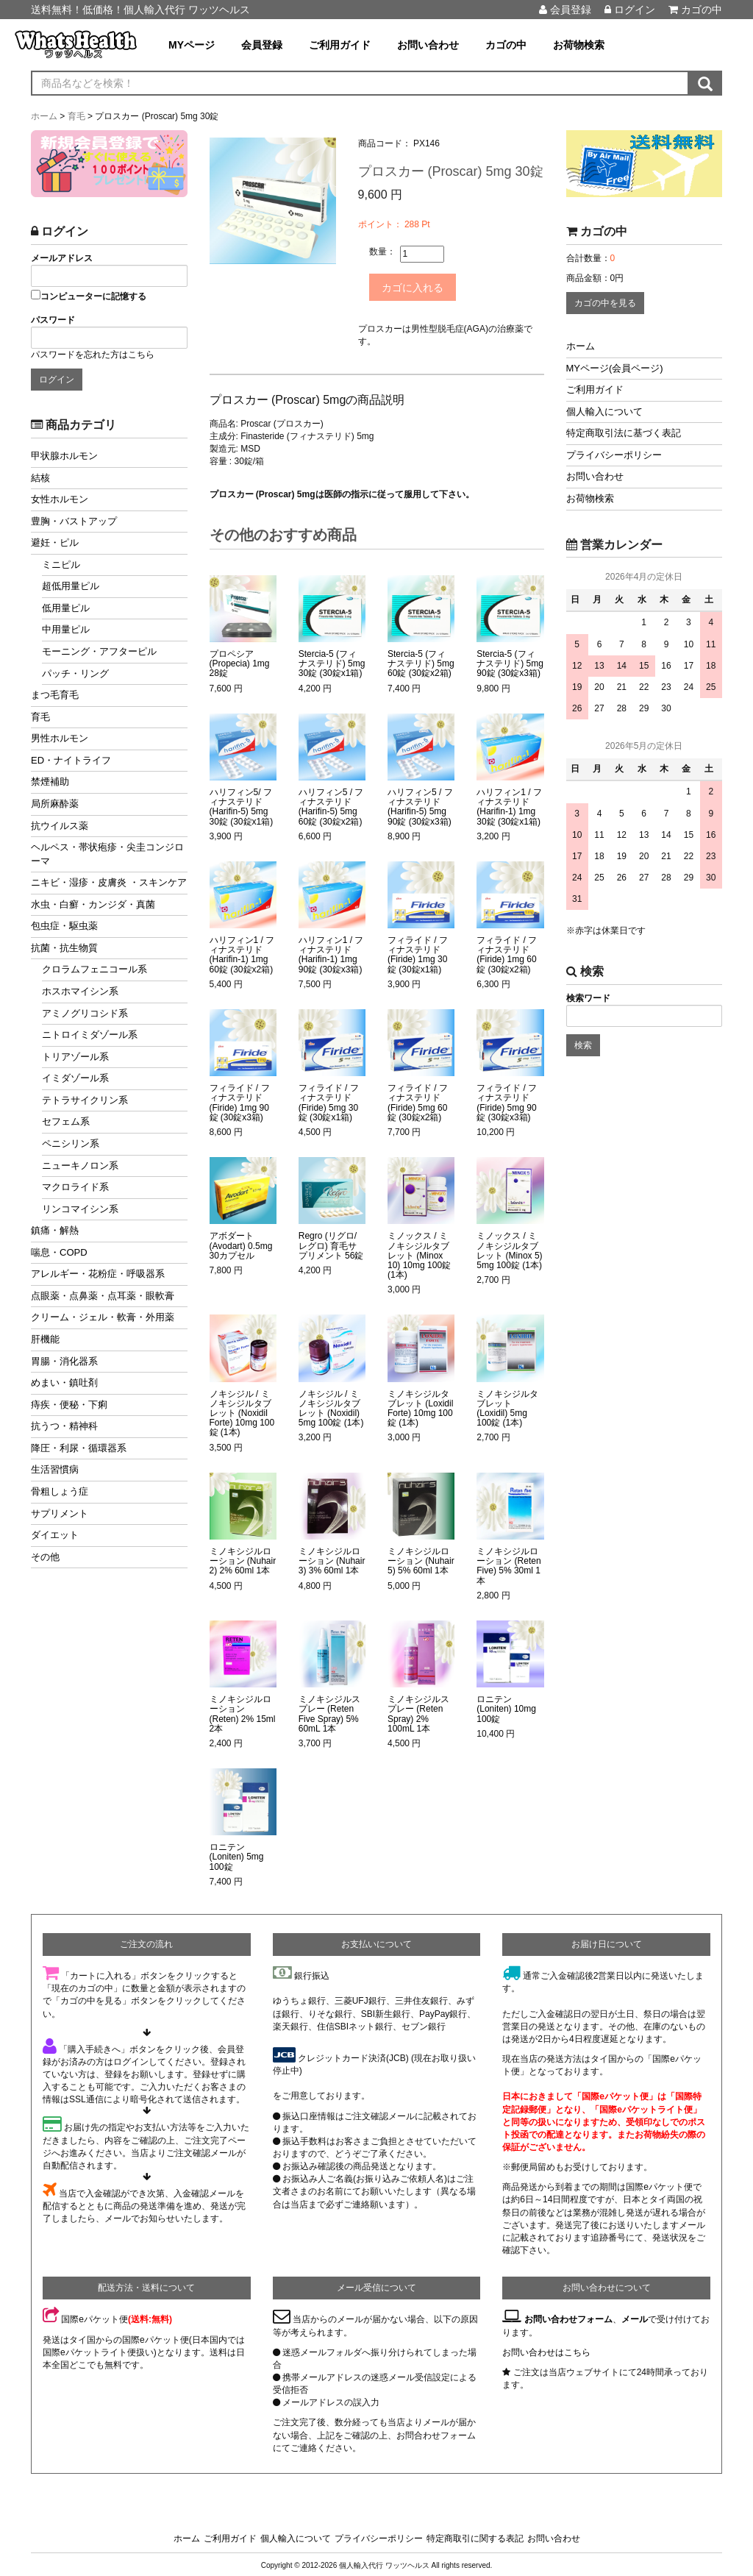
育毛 (40, 716)
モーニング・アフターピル (99, 651)
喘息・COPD (59, 1252)
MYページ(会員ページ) (614, 368)
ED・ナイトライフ (71, 760)
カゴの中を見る (605, 303)
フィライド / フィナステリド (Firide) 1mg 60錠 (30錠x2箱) (507, 952)
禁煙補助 (50, 781)
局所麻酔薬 (55, 803)
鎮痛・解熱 (55, 1230)
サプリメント (59, 1513)
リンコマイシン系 (80, 1208)
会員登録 (565, 9)
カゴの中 (695, 9)
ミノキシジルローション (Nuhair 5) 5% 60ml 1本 (421, 1559)
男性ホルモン (59, 738)
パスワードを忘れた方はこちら (92, 354)
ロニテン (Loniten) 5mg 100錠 (237, 1854)
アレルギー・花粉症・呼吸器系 (98, 1273)
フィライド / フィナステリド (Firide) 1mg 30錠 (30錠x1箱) (418, 952)
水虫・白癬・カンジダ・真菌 (93, 904)
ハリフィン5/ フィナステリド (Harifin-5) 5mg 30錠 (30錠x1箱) (242, 805)
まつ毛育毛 (55, 694)
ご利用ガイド (340, 45)
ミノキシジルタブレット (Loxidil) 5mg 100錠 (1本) (507, 1406)
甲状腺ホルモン (64, 455)
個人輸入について (604, 411)
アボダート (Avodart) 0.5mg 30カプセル (241, 1244)
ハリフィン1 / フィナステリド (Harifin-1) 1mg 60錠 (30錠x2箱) (242, 952)
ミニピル (61, 564)
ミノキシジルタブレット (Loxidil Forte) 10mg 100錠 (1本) (420, 1406)
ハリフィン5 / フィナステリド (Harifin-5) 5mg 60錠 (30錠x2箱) (331, 805)
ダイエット (55, 1534)
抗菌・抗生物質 (64, 947)
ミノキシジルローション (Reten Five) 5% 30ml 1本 (508, 1564)
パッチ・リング (75, 673)
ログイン (629, 9)
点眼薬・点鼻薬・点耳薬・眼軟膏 (102, 1295)
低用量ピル (66, 607)
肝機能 (45, 1339)
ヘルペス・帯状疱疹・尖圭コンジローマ (107, 854)
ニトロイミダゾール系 (90, 1034)
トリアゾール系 (75, 1056)
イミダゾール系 (75, 1078)
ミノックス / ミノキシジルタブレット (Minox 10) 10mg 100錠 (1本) (419, 1254)
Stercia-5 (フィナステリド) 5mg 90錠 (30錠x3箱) (510, 661)
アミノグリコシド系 (85, 1013)
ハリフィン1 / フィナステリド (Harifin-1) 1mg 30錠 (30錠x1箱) (509, 805)
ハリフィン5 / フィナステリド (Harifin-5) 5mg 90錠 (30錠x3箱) (420, 805)
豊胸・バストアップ (74, 521)
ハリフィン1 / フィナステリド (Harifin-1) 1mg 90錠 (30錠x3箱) (331, 952)
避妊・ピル (55, 542)
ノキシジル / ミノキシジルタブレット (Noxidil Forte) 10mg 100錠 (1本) (242, 1411)
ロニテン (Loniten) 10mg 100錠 (506, 1707)
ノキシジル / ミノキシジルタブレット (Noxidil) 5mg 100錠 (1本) (331, 1406)
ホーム (580, 346)
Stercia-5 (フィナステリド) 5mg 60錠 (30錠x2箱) (421, 661)
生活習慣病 (55, 1469)
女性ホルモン (59, 499)
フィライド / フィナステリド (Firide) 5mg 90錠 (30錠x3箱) (507, 1100)
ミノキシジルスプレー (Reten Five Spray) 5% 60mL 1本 (329, 1712)
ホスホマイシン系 (80, 991)
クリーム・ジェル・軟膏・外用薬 (102, 1317)
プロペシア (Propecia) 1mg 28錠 (240, 661)
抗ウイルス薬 (59, 825)
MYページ (191, 45)
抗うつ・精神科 (64, 1425)
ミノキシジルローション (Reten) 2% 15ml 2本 (243, 1712)
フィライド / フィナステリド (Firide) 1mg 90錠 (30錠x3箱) (240, 1100)
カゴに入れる (421, 286)
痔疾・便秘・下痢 (69, 1404)
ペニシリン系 (70, 1143)
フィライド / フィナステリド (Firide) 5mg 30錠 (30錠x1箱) (329, 1100)
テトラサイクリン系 (85, 1100)
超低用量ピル (70, 585)
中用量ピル (66, 629)
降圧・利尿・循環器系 (78, 1448)
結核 (40, 477)
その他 (45, 1556)
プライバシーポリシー (614, 454)
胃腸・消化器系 (64, 1361)
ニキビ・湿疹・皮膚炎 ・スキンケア (109, 882)
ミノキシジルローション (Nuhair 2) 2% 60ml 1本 (243, 1559)
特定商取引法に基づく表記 (623, 432)
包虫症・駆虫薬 (64, 925)
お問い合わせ (428, 45)
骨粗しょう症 (59, 1491)
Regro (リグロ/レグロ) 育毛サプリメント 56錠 (331, 1244)
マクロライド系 (75, 1186)
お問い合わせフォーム (568, 2318)
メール (634, 2318)
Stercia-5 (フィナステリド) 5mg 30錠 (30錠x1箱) (332, 661)
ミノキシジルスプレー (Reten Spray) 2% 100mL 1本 (418, 1712)
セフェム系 (66, 1121)
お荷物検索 (578, 45)
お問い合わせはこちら (546, 2350)
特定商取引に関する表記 (475, 2536)
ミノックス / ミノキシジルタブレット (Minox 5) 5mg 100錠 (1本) (509, 1249)
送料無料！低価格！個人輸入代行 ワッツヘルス (140, 9)
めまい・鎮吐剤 (64, 1382)
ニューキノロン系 (80, 1165)
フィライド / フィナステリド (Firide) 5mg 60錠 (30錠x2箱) (418, 1100)
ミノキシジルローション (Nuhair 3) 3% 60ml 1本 (332, 1559)
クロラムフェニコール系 (94, 969)
